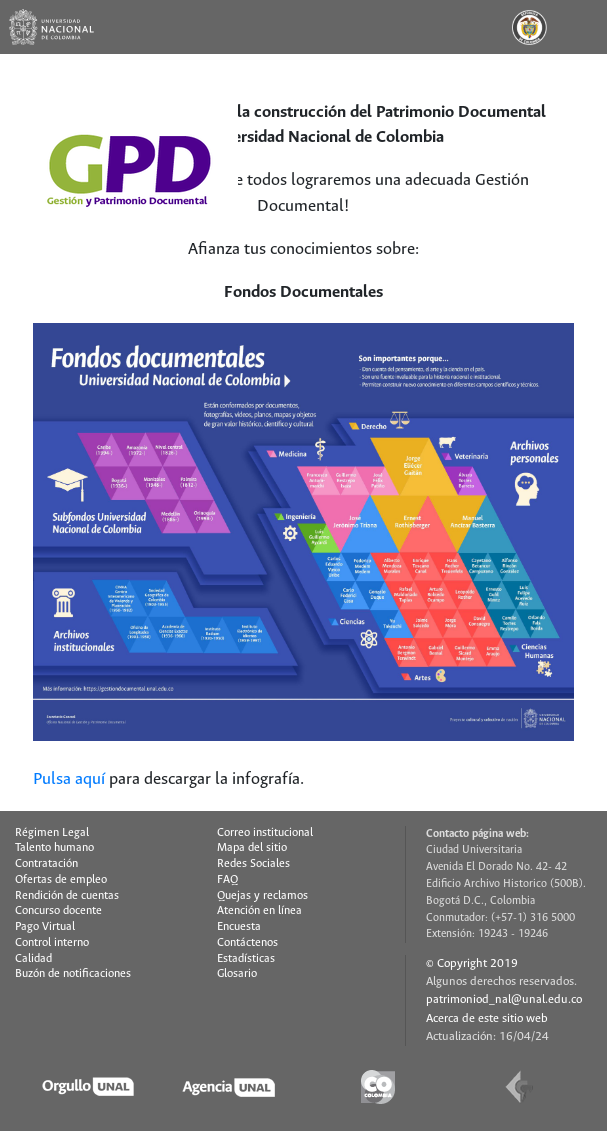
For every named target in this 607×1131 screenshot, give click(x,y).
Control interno (52, 943)
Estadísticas (246, 959)
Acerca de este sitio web (487, 1018)
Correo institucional (265, 833)
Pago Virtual (45, 927)
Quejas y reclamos (262, 896)
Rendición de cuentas (67, 896)
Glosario (237, 974)
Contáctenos (247, 943)
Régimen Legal (52, 833)
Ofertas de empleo (61, 880)
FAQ (227, 880)
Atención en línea (259, 911)
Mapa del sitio (252, 848)
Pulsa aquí (69, 779)
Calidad (33, 959)
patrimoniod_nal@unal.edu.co (504, 999)
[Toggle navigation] (580, 27)
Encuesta (239, 927)
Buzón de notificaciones (73, 974)
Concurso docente (58, 911)
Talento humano (54, 848)
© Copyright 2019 (472, 963)
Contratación (46, 864)
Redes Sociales (253, 864)
